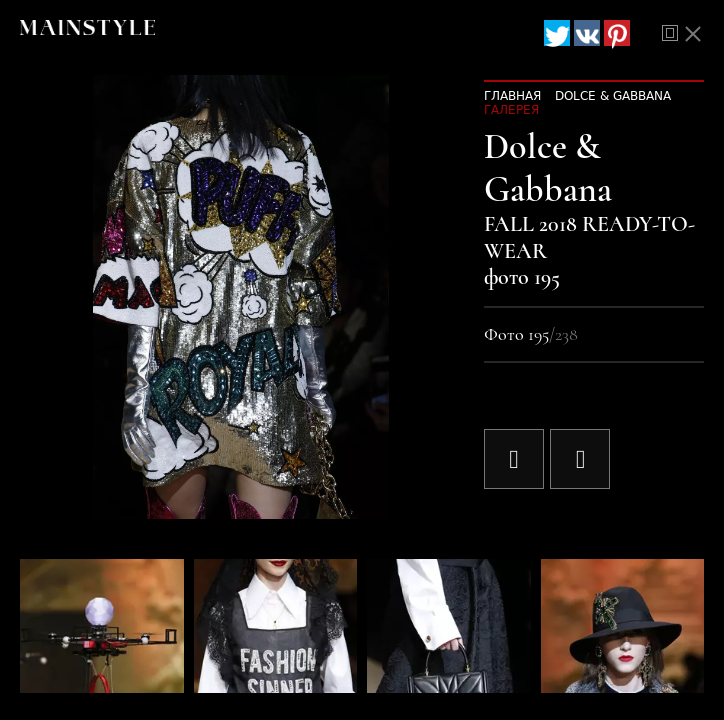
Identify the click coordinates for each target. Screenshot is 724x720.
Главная (512, 96)
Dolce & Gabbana (613, 96)
